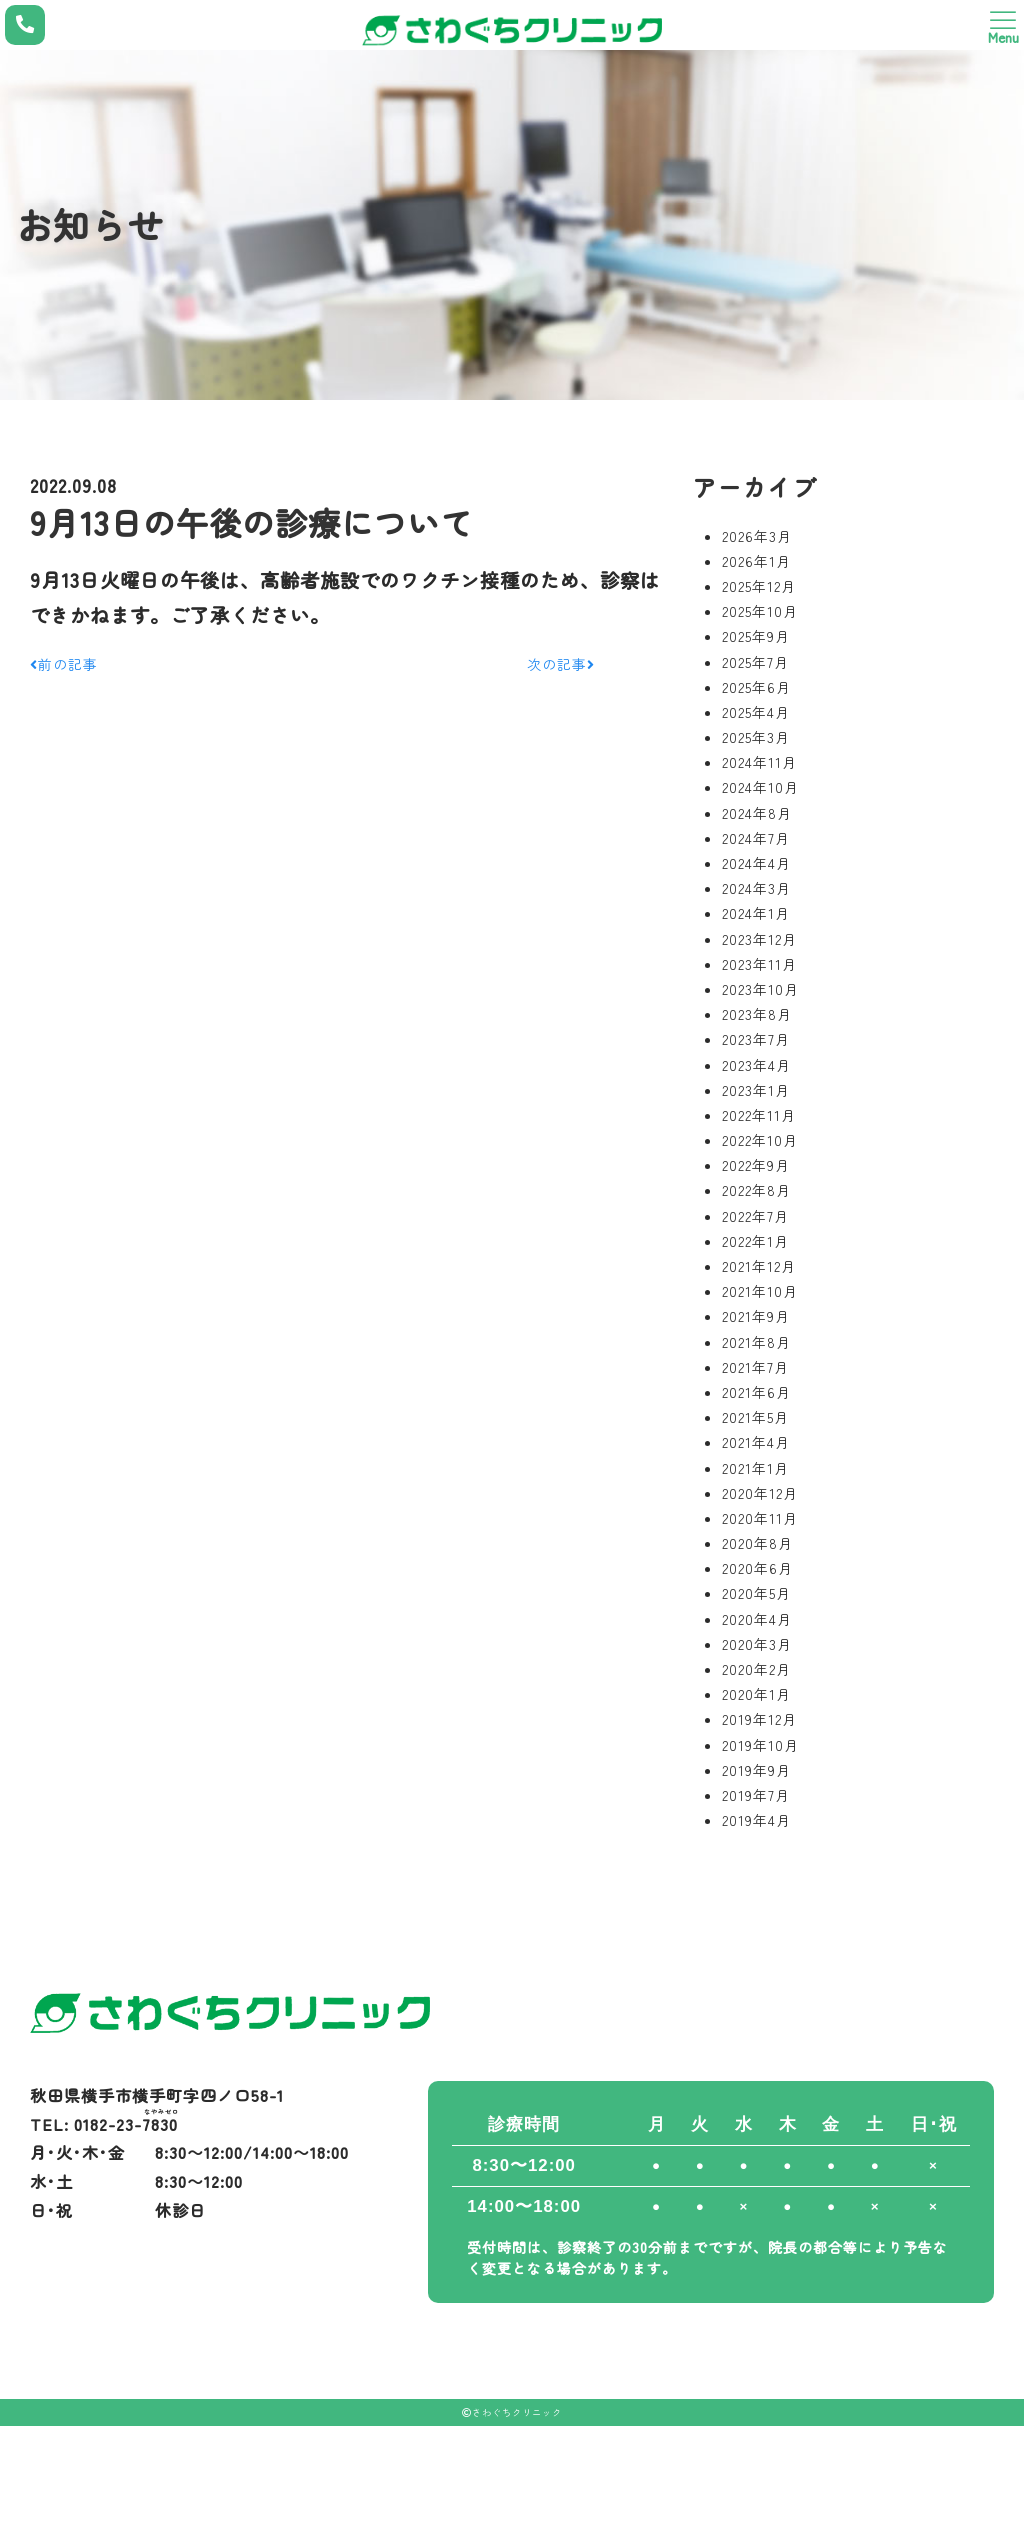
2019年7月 (756, 1795)
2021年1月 (755, 1468)
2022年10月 (760, 1140)
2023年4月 (756, 1065)
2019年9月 (756, 1770)
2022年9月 (756, 1165)
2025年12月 (759, 586)
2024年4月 (756, 863)
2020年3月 (757, 1644)
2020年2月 (756, 1669)
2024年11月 (759, 762)
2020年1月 (756, 1694)
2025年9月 (756, 636)
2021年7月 (755, 1367)
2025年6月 (756, 687)
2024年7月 (756, 838)
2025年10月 (760, 611)
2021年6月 (756, 1392)
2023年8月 (757, 1014)
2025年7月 (755, 662)
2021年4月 (756, 1442)
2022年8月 (756, 1190)
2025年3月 (756, 737)
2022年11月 (759, 1115)
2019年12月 (759, 1719)
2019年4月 (756, 1820)
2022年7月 (755, 1216)
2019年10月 (760, 1745)
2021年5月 (755, 1417)
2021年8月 (756, 1342)
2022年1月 (755, 1241)
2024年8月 (757, 813)
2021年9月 (756, 1316)
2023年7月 (756, 1039)
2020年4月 (757, 1619)
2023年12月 (759, 939)
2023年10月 (760, 989)
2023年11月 (759, 964)
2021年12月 (759, 1266)
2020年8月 (757, 1543)
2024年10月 (760, 787)
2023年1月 (756, 1090)
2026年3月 (757, 536)
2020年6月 (757, 1568)
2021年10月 (760, 1291)
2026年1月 (756, 561)
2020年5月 (756, 1593)
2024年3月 (756, 888)
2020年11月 (760, 1518)
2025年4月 (756, 712)
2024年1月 (756, 913)
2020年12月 (760, 1493)
